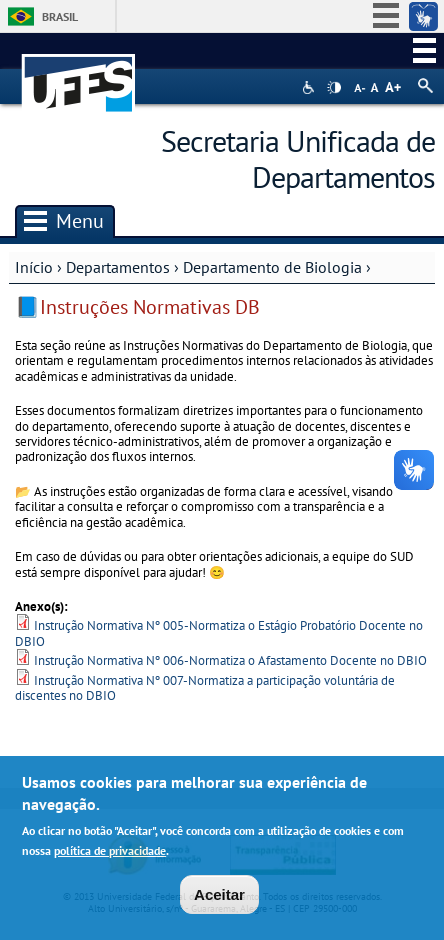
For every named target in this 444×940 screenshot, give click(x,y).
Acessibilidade (310, 87)
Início (34, 267)
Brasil (60, 16)
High (334, 88)
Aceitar (219, 894)
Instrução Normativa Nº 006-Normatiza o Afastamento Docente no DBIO (230, 660)
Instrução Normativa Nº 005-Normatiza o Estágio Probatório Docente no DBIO (219, 633)
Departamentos (118, 267)
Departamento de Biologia (272, 267)
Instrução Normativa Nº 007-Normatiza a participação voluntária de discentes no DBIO (205, 688)
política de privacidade (110, 850)
